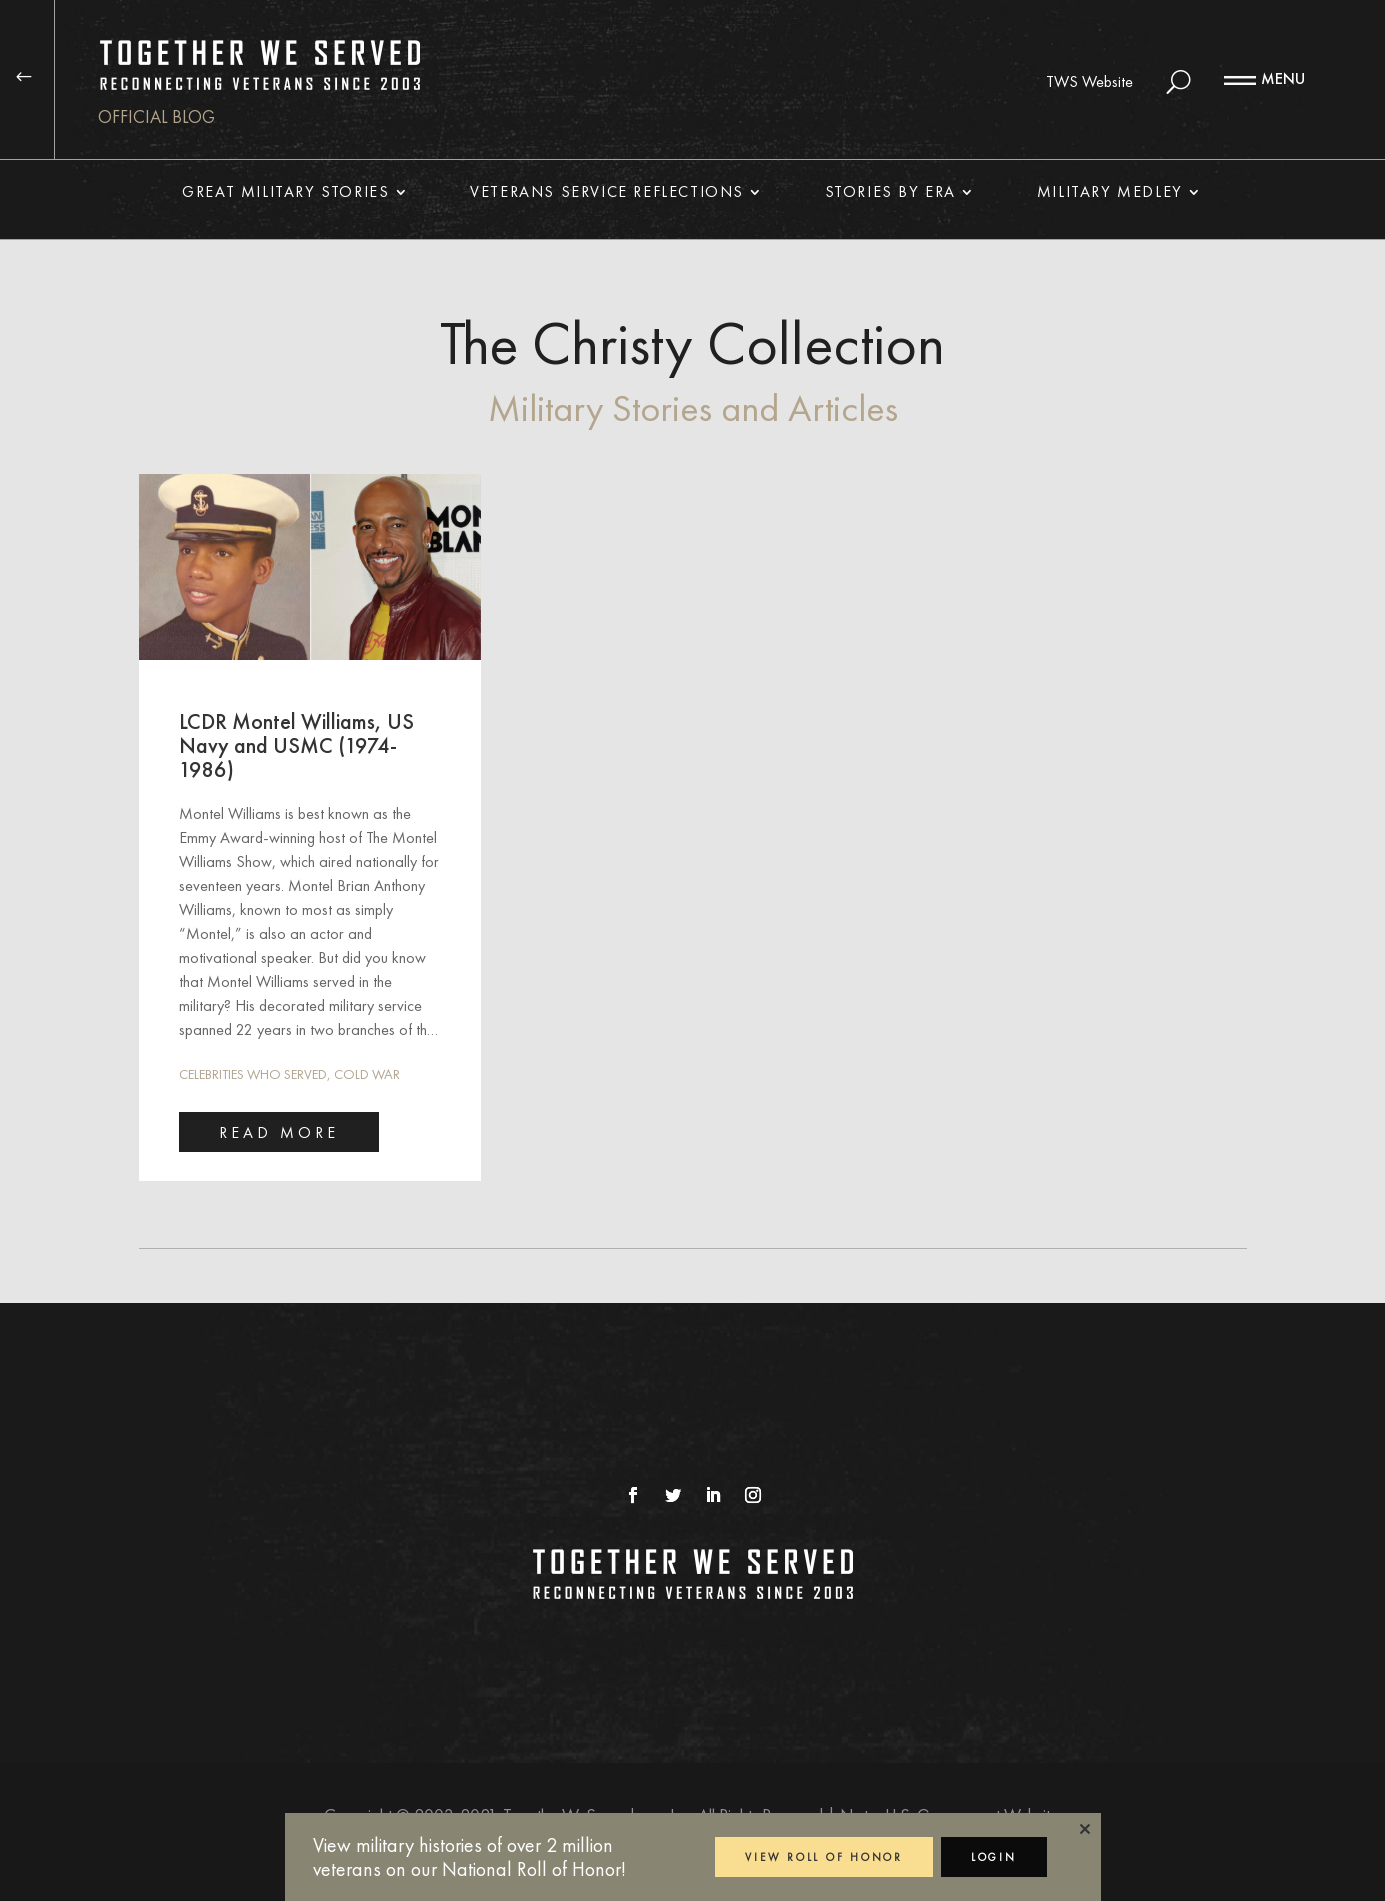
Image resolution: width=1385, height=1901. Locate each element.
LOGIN (994, 1857)
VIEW (824, 1857)
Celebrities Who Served (253, 1074)
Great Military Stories (285, 193)
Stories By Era (890, 193)
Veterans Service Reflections (607, 193)
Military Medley (1110, 193)
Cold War (367, 1074)
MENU (1283, 78)
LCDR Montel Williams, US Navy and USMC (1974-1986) (296, 745)
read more (279, 1132)
